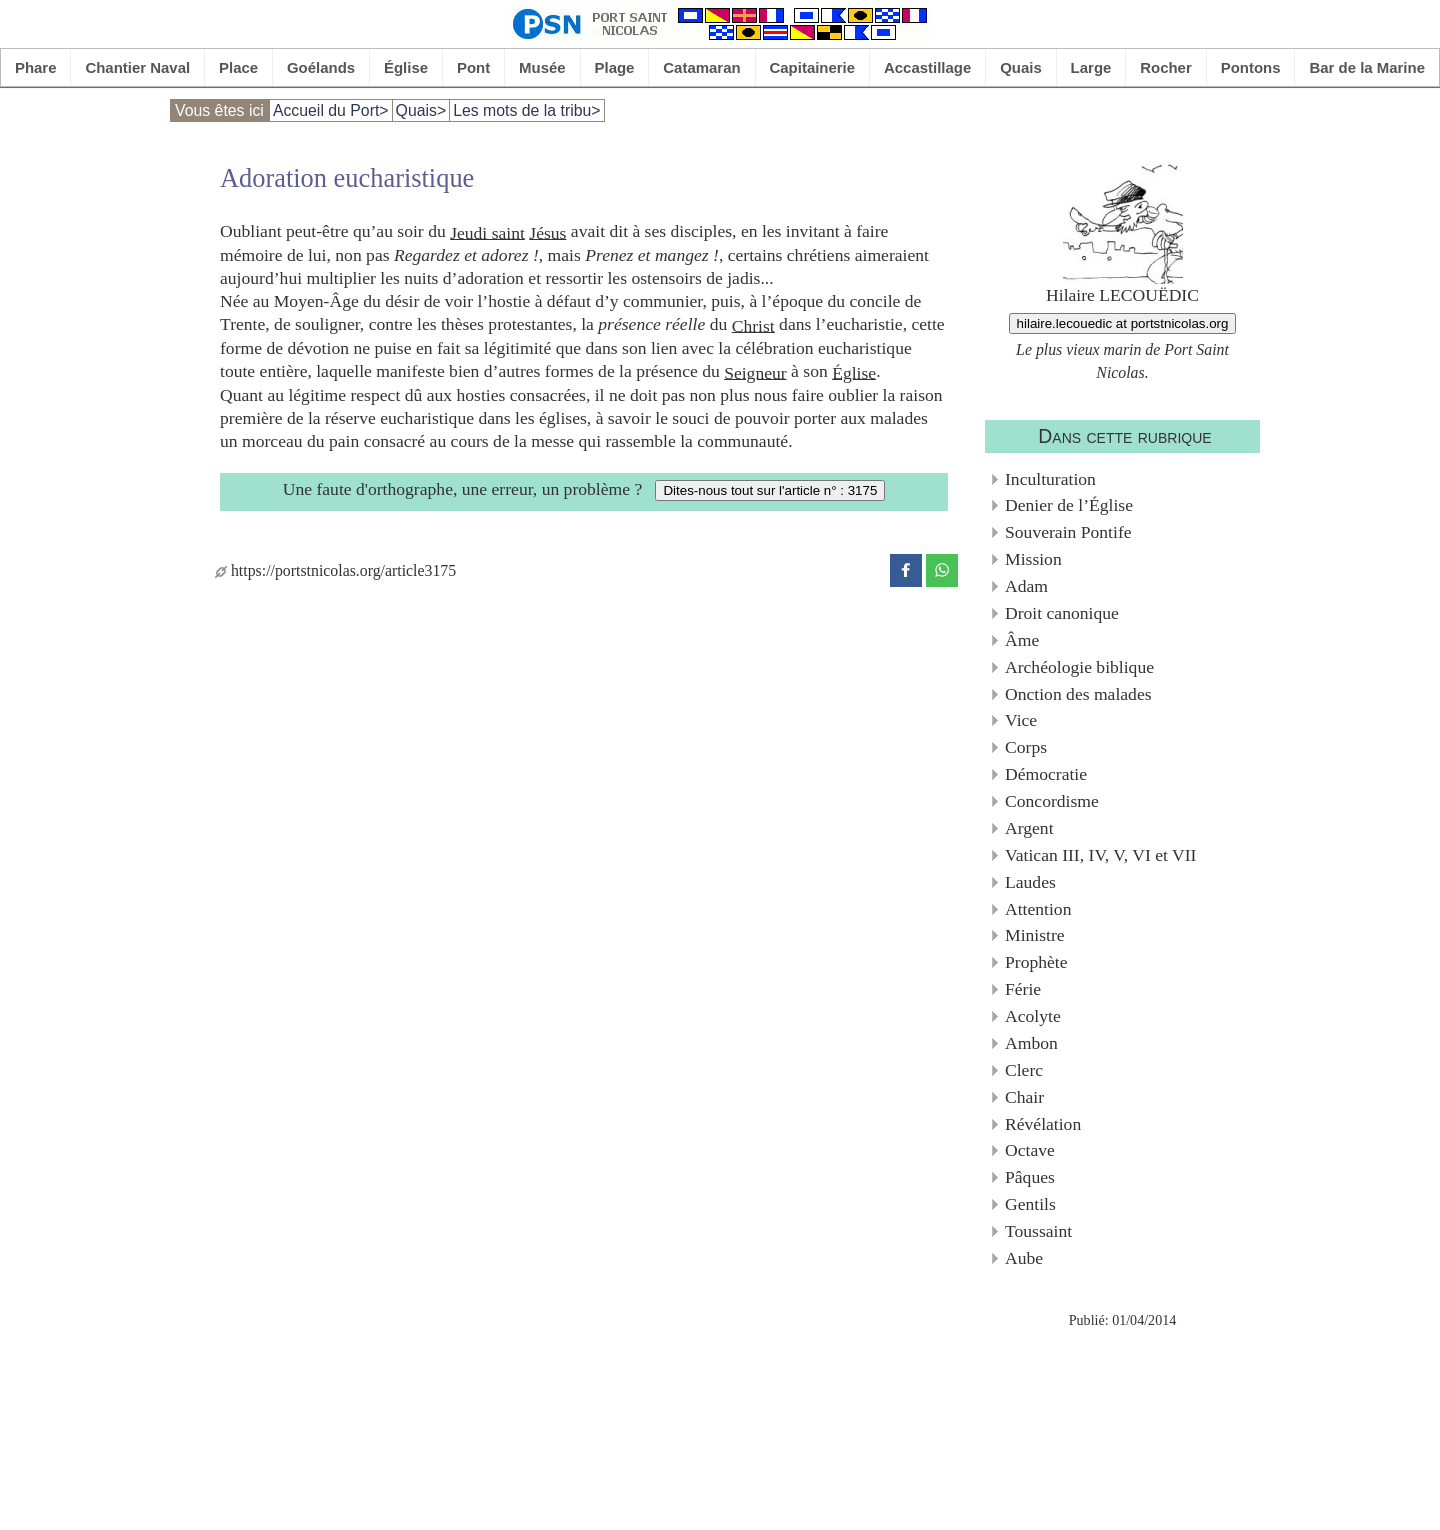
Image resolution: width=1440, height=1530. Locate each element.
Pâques (1030, 1177)
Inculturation (1050, 479)
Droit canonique (1062, 613)
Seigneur (755, 372)
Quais (1021, 67)
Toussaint (1038, 1231)
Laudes (1030, 882)
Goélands (321, 67)
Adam (1026, 586)
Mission (1033, 559)
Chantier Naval (137, 67)
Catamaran (701, 67)
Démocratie (1046, 774)
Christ (753, 325)
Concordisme (1052, 801)
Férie (1023, 989)
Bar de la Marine (1367, 67)
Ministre (1035, 935)
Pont (473, 67)
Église (406, 67)
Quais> (421, 110)
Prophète (1036, 962)
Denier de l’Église (1069, 505)
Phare (36, 67)
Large (1091, 67)
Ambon (1031, 1043)
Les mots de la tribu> (526, 110)
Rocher (1166, 67)
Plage (615, 67)
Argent (1029, 828)
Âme (1022, 640)
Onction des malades (1078, 694)
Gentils (1030, 1204)
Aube (1024, 1258)
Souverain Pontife (1068, 532)
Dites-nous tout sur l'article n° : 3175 (770, 490)
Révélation (1043, 1124)
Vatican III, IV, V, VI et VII (1100, 855)
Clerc (1024, 1070)
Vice (1021, 720)
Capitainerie (813, 67)
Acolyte (1033, 1016)
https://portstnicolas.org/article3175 (335, 570)
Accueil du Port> (331, 110)
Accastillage (927, 67)
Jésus (547, 232)
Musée (542, 67)
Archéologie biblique (1079, 667)
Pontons (1251, 67)
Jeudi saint (487, 232)
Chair (1024, 1097)
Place (238, 67)
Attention (1038, 909)
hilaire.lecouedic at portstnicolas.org (1123, 323)
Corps (1026, 747)
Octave (1030, 1150)
